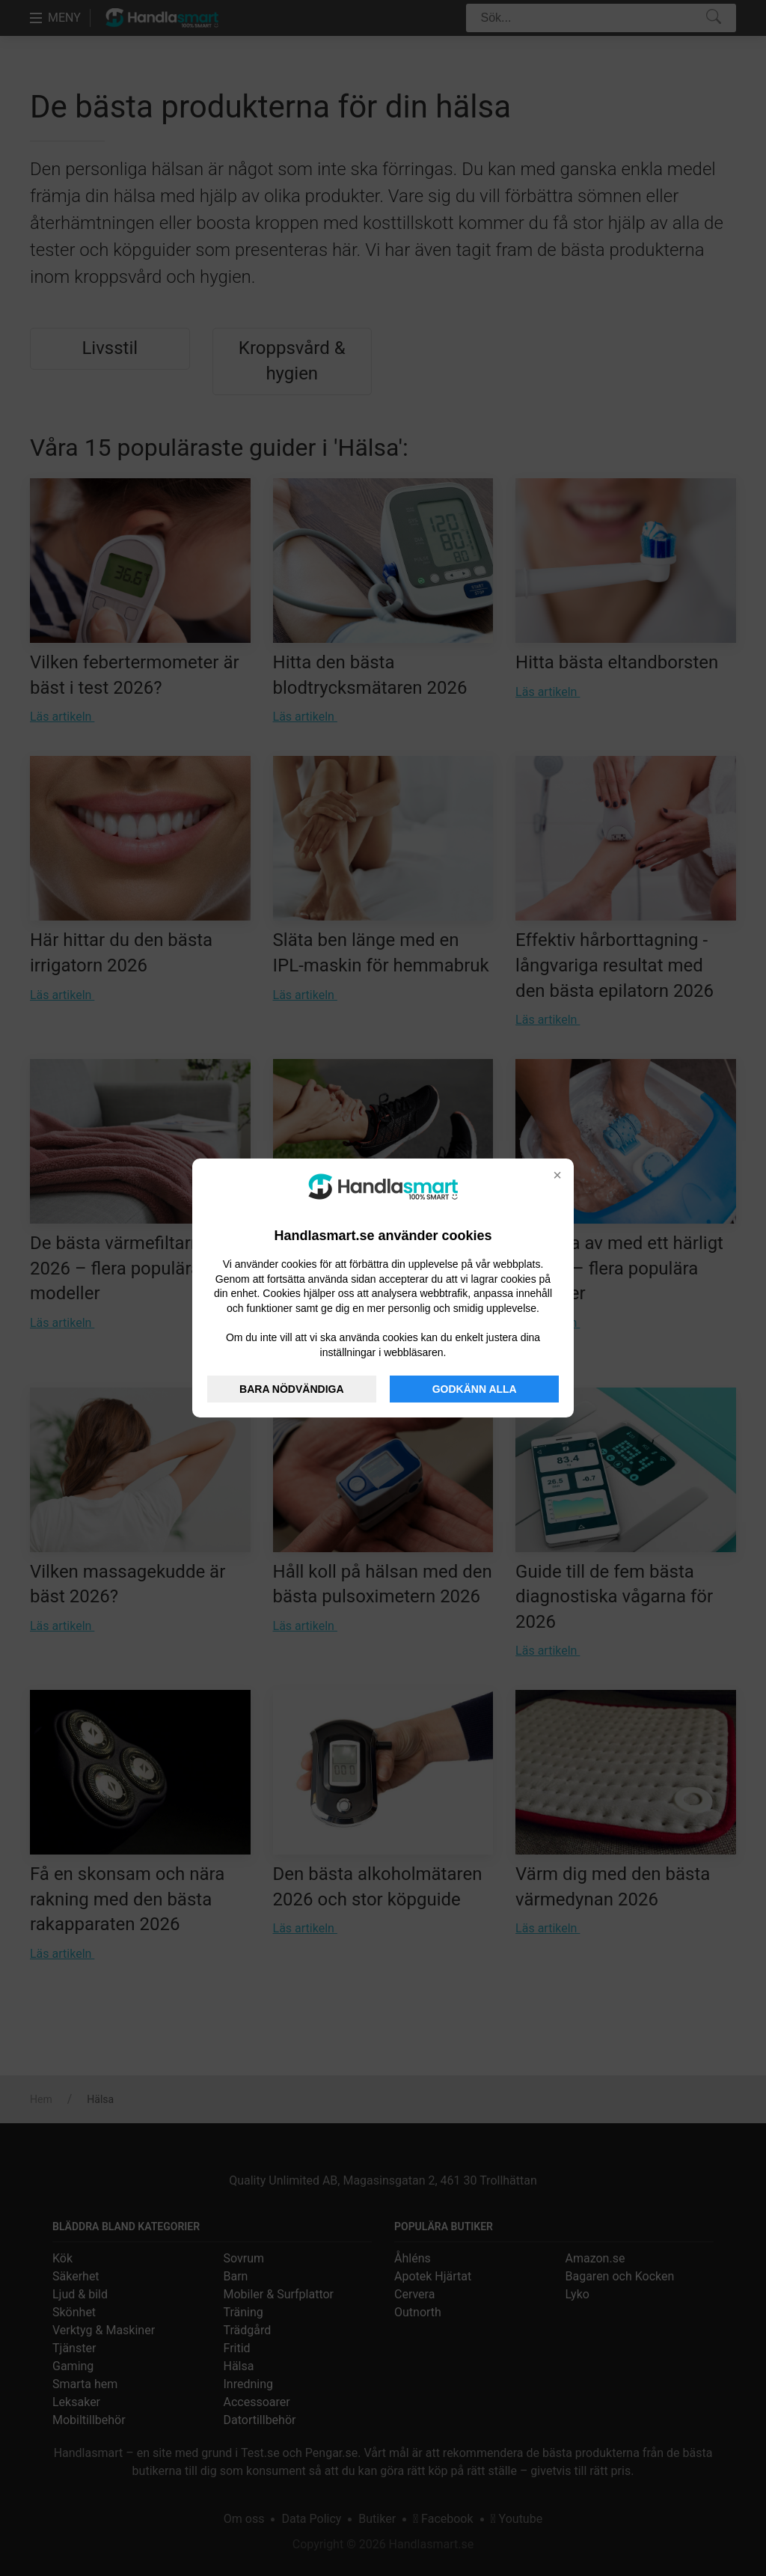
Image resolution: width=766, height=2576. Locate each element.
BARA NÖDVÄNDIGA (291, 1389)
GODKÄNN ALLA (474, 1389)
